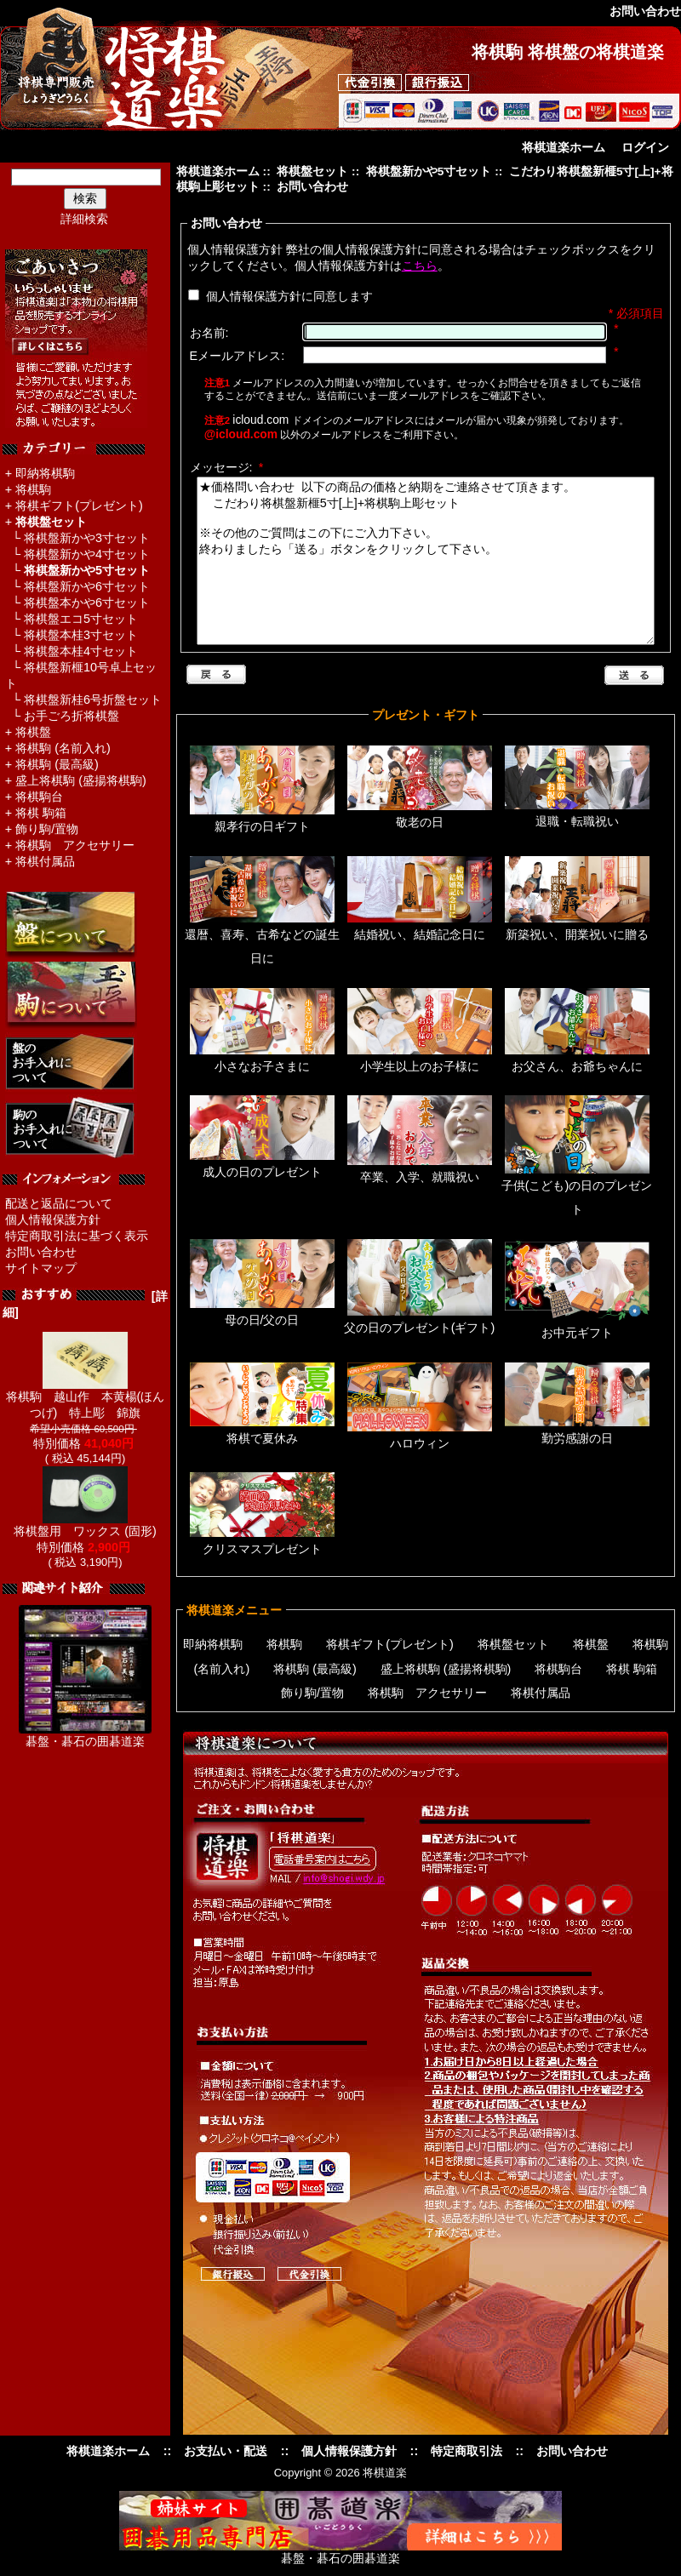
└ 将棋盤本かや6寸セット (77, 602)
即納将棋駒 (45, 473)
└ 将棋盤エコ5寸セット (71, 618)
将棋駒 (33, 489)
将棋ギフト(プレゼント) (79, 505)
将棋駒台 (39, 796)
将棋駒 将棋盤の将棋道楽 (568, 52)
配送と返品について (58, 1203)
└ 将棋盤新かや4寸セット (77, 554)
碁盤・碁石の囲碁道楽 (85, 1741)
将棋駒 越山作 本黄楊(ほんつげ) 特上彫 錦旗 (85, 1398)
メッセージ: (227, 467)
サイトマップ (41, 1268)
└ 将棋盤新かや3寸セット (77, 538)
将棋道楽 (385, 2472)
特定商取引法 (466, 2451)
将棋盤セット (312, 171)
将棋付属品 (45, 861)
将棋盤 (33, 732)
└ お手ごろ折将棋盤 (62, 716)
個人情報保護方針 (52, 1219)
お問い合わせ (41, 1252)
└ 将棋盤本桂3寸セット (71, 635)
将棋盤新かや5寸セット (429, 171)
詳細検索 (84, 219)
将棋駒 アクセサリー (74, 845)
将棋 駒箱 (40, 813)
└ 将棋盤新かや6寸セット (77, 586)
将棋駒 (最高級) (57, 764)
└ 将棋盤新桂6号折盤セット (83, 699)
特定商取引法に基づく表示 (76, 1235)
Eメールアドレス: (237, 356)
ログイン (645, 147)
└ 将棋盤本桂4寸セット (71, 651)
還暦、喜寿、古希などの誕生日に (262, 938)
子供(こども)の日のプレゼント (577, 1189)
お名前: (209, 333)
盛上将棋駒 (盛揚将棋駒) (80, 780)
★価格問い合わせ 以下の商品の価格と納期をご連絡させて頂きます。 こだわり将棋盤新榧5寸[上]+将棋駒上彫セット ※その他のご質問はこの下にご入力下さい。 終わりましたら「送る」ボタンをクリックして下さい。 (426, 561)
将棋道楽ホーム (563, 147)
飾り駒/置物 (46, 829)
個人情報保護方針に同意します (288, 296)
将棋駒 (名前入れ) (63, 748)
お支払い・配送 (225, 2451)
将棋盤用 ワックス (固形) (85, 1525)
